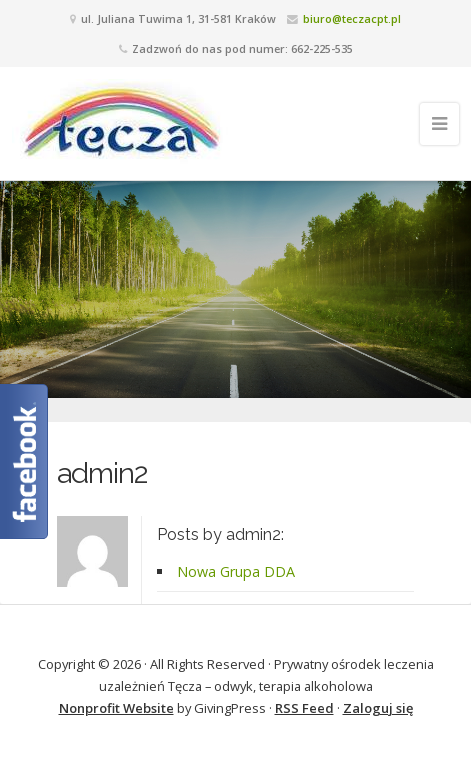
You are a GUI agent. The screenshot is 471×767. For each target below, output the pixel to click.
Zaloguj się (378, 708)
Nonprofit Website (116, 708)
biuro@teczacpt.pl (352, 18)
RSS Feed (304, 708)
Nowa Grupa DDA (236, 571)
